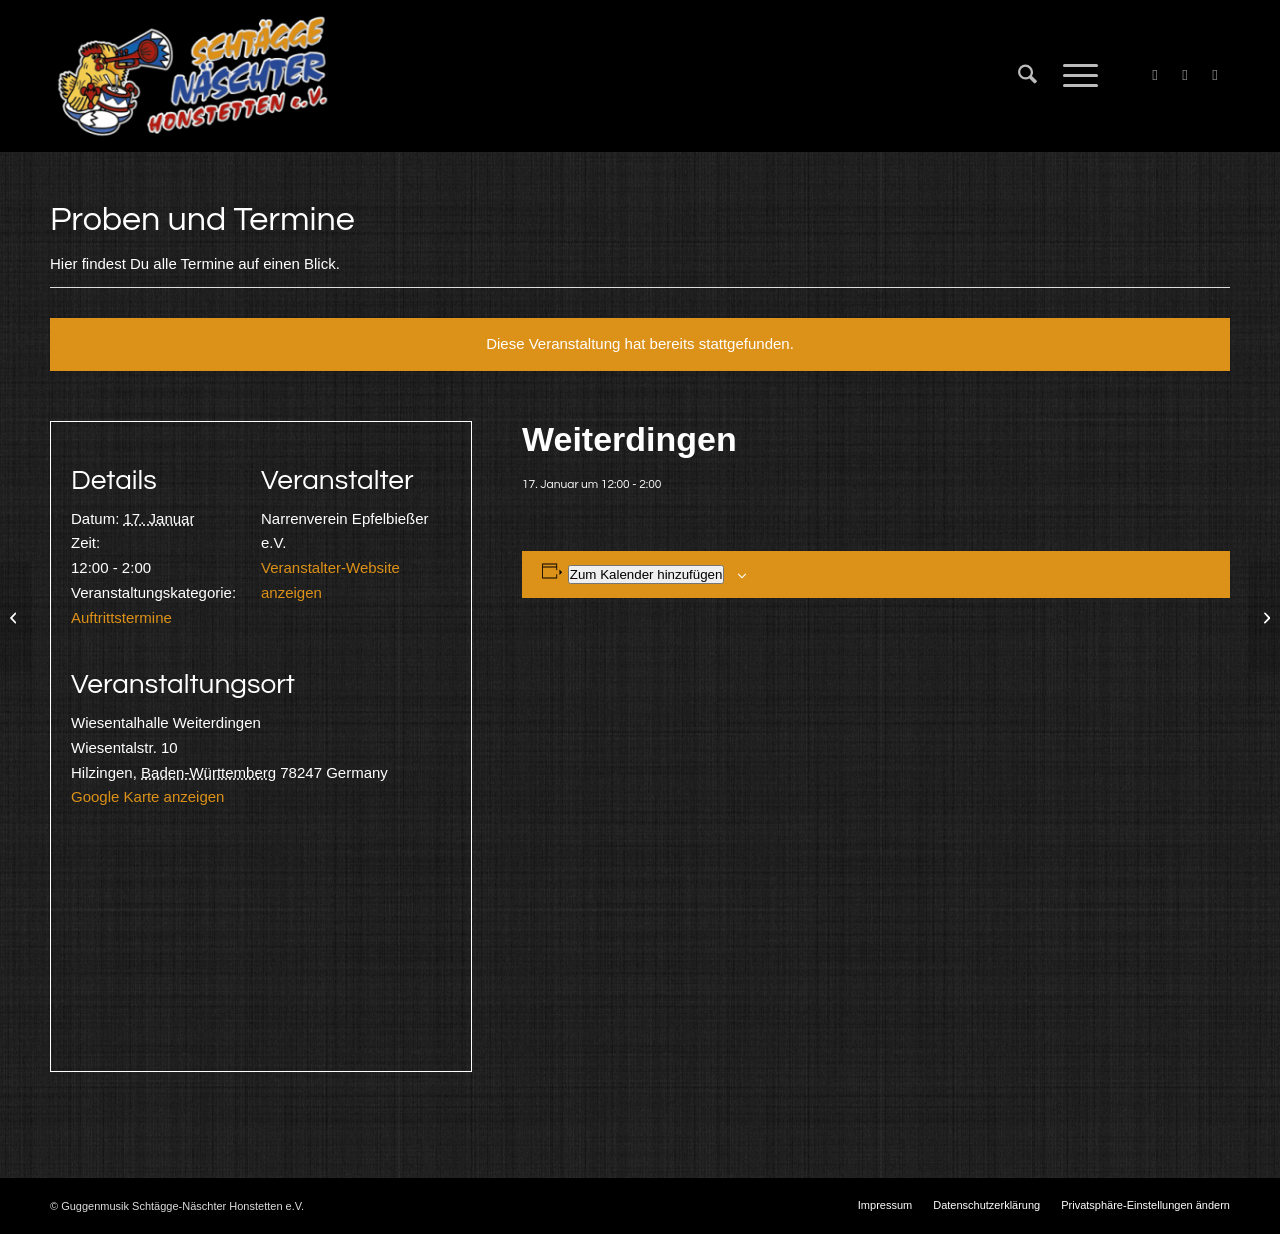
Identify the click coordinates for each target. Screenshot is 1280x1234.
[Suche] (1027, 76)
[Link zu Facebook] (1155, 75)
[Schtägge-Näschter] (192, 76)
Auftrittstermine (121, 617)
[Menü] (1074, 76)
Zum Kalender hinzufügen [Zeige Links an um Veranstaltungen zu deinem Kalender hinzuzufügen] (646, 574)
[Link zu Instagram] (1215, 75)
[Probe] (15, 617)
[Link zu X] (1185, 75)
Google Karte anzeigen (147, 796)
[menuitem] (1027, 76)
